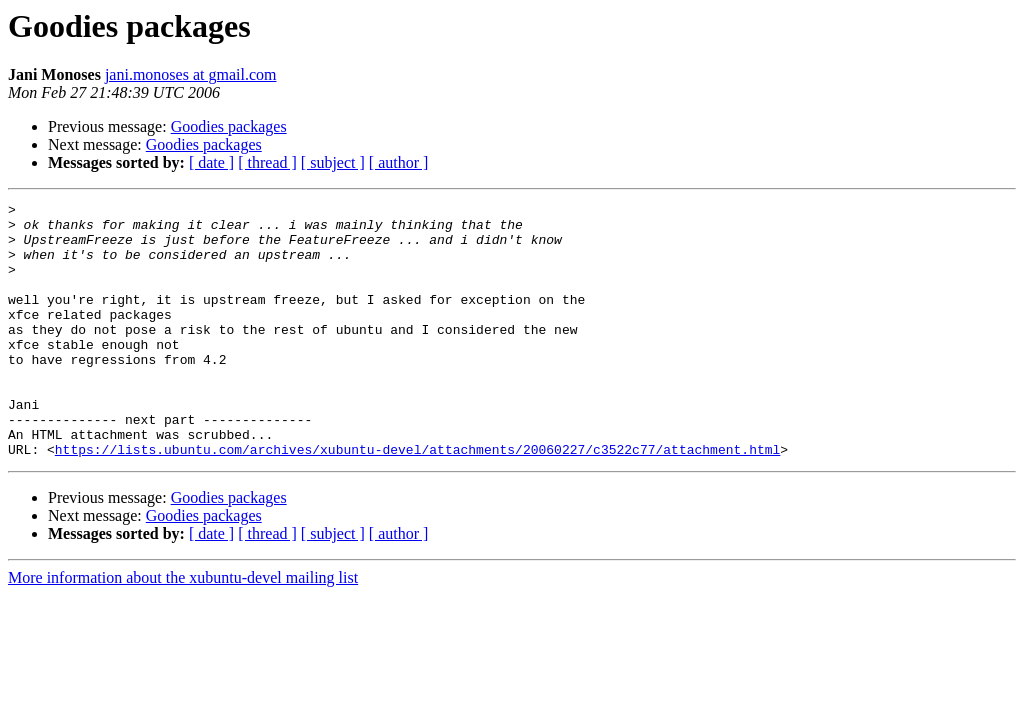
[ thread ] (267, 162)
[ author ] (399, 162)
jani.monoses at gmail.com (191, 74)
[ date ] (211, 162)
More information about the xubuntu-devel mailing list (183, 628)
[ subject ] (333, 162)
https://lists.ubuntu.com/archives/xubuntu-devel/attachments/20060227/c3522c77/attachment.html (417, 500)
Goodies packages (229, 126)
